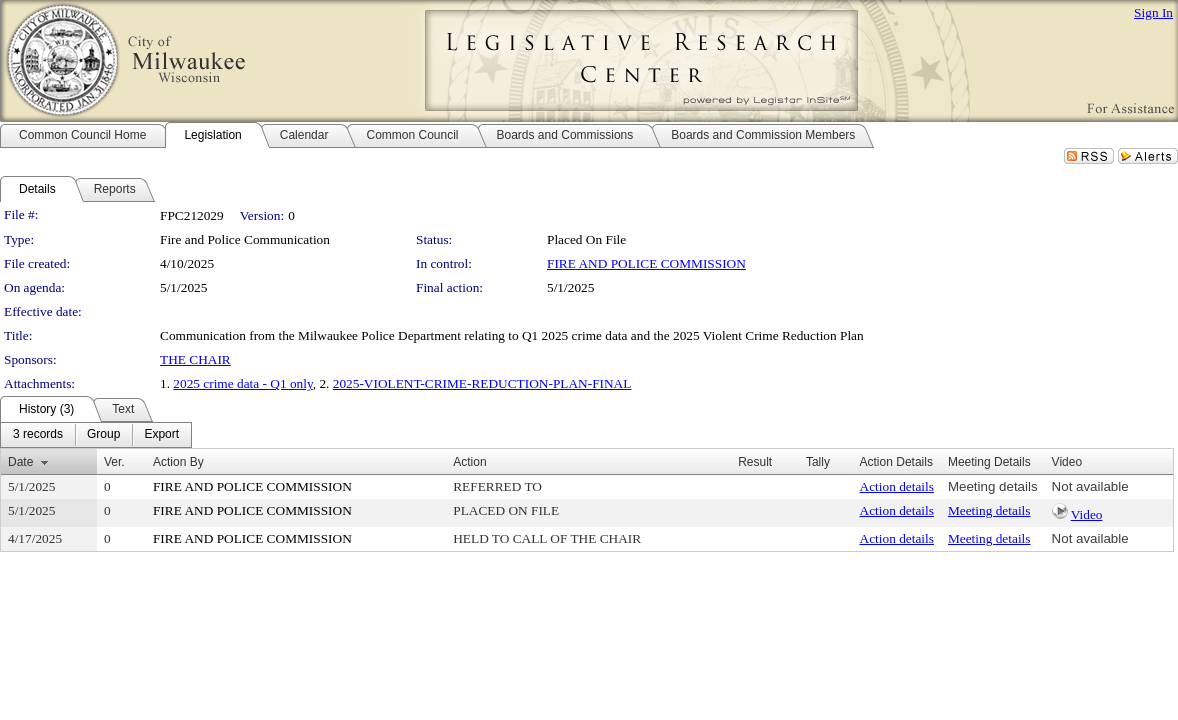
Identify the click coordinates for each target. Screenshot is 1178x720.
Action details (897, 486)
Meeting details (993, 486)
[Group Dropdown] (103, 435)
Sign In (1153, 12)
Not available (1090, 486)
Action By (178, 462)
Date (20, 462)
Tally (818, 462)
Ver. (114, 462)
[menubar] (96, 435)
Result (755, 462)
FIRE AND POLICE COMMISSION (646, 263)
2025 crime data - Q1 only (242, 383)
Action (469, 462)
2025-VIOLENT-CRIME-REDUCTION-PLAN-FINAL (482, 383)
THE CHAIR (195, 359)
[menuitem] (38, 435)
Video (1087, 514)
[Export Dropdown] (161, 435)
